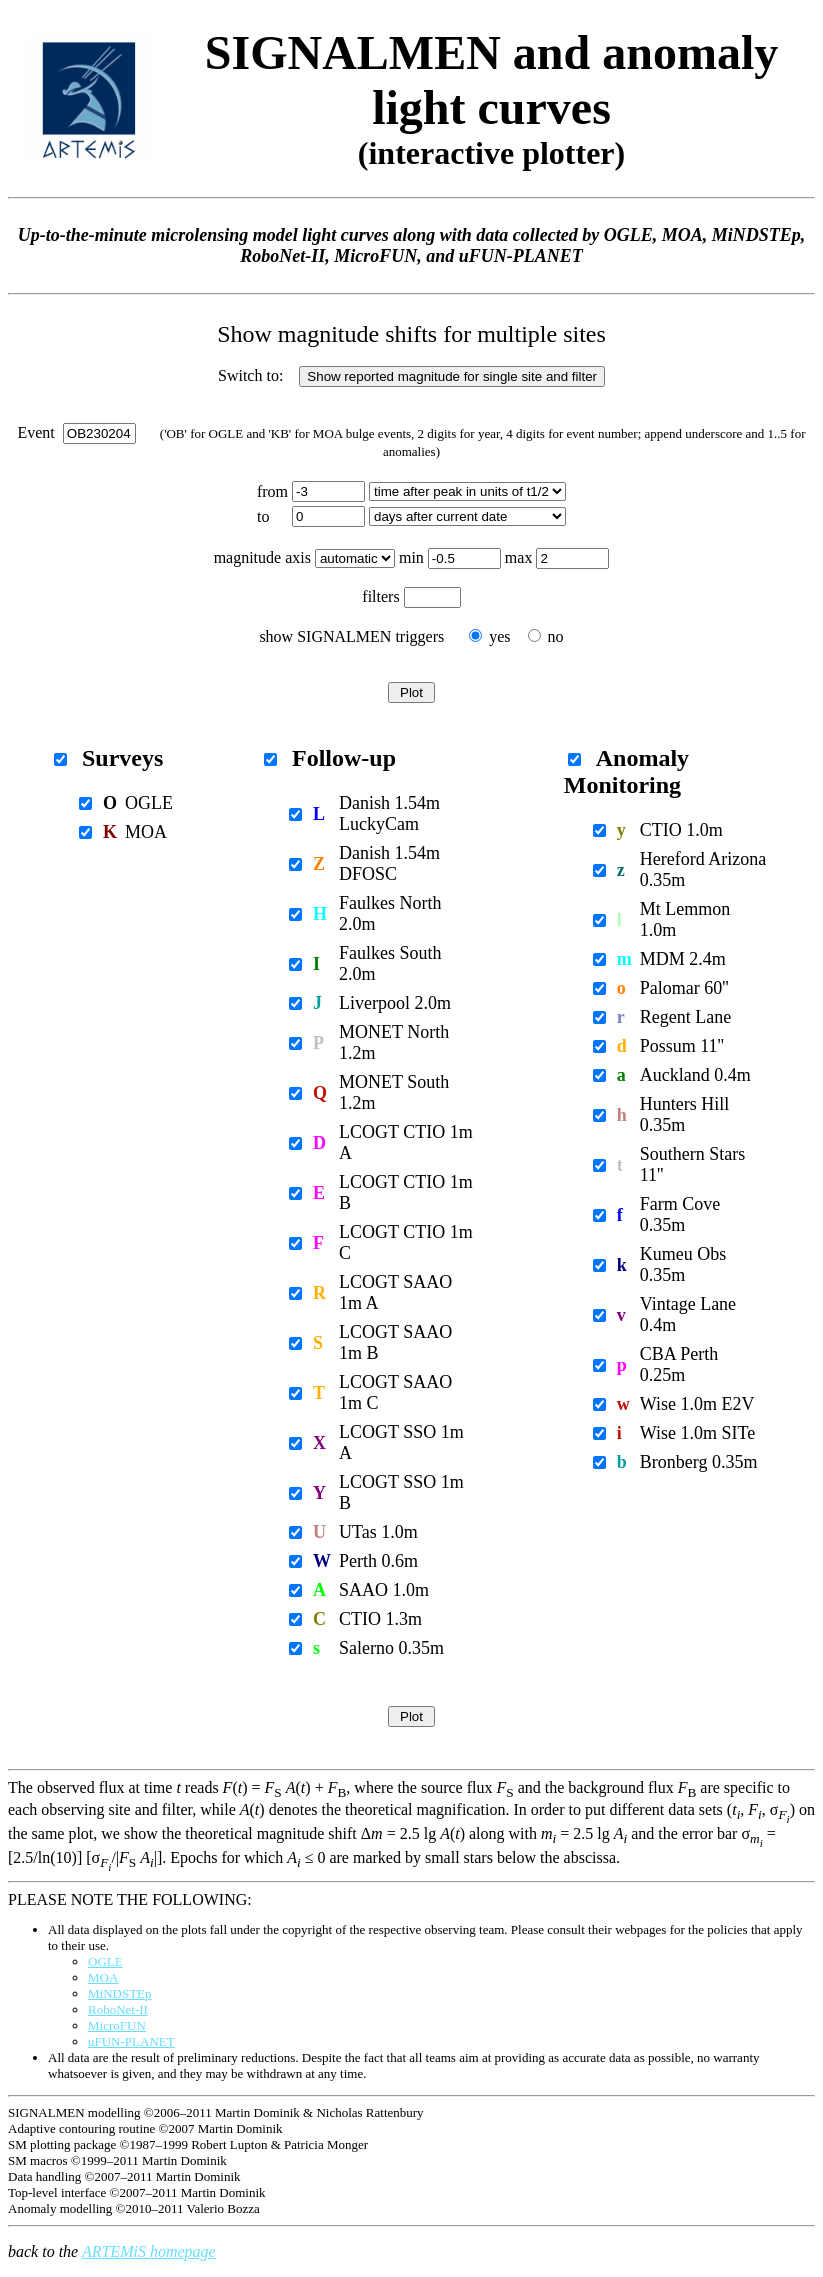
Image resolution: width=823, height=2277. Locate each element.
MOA (103, 1977)
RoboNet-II (118, 2009)
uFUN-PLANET (131, 2041)
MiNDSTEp (120, 1993)
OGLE (105, 1961)
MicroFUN (117, 2025)
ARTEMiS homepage (149, 2251)
